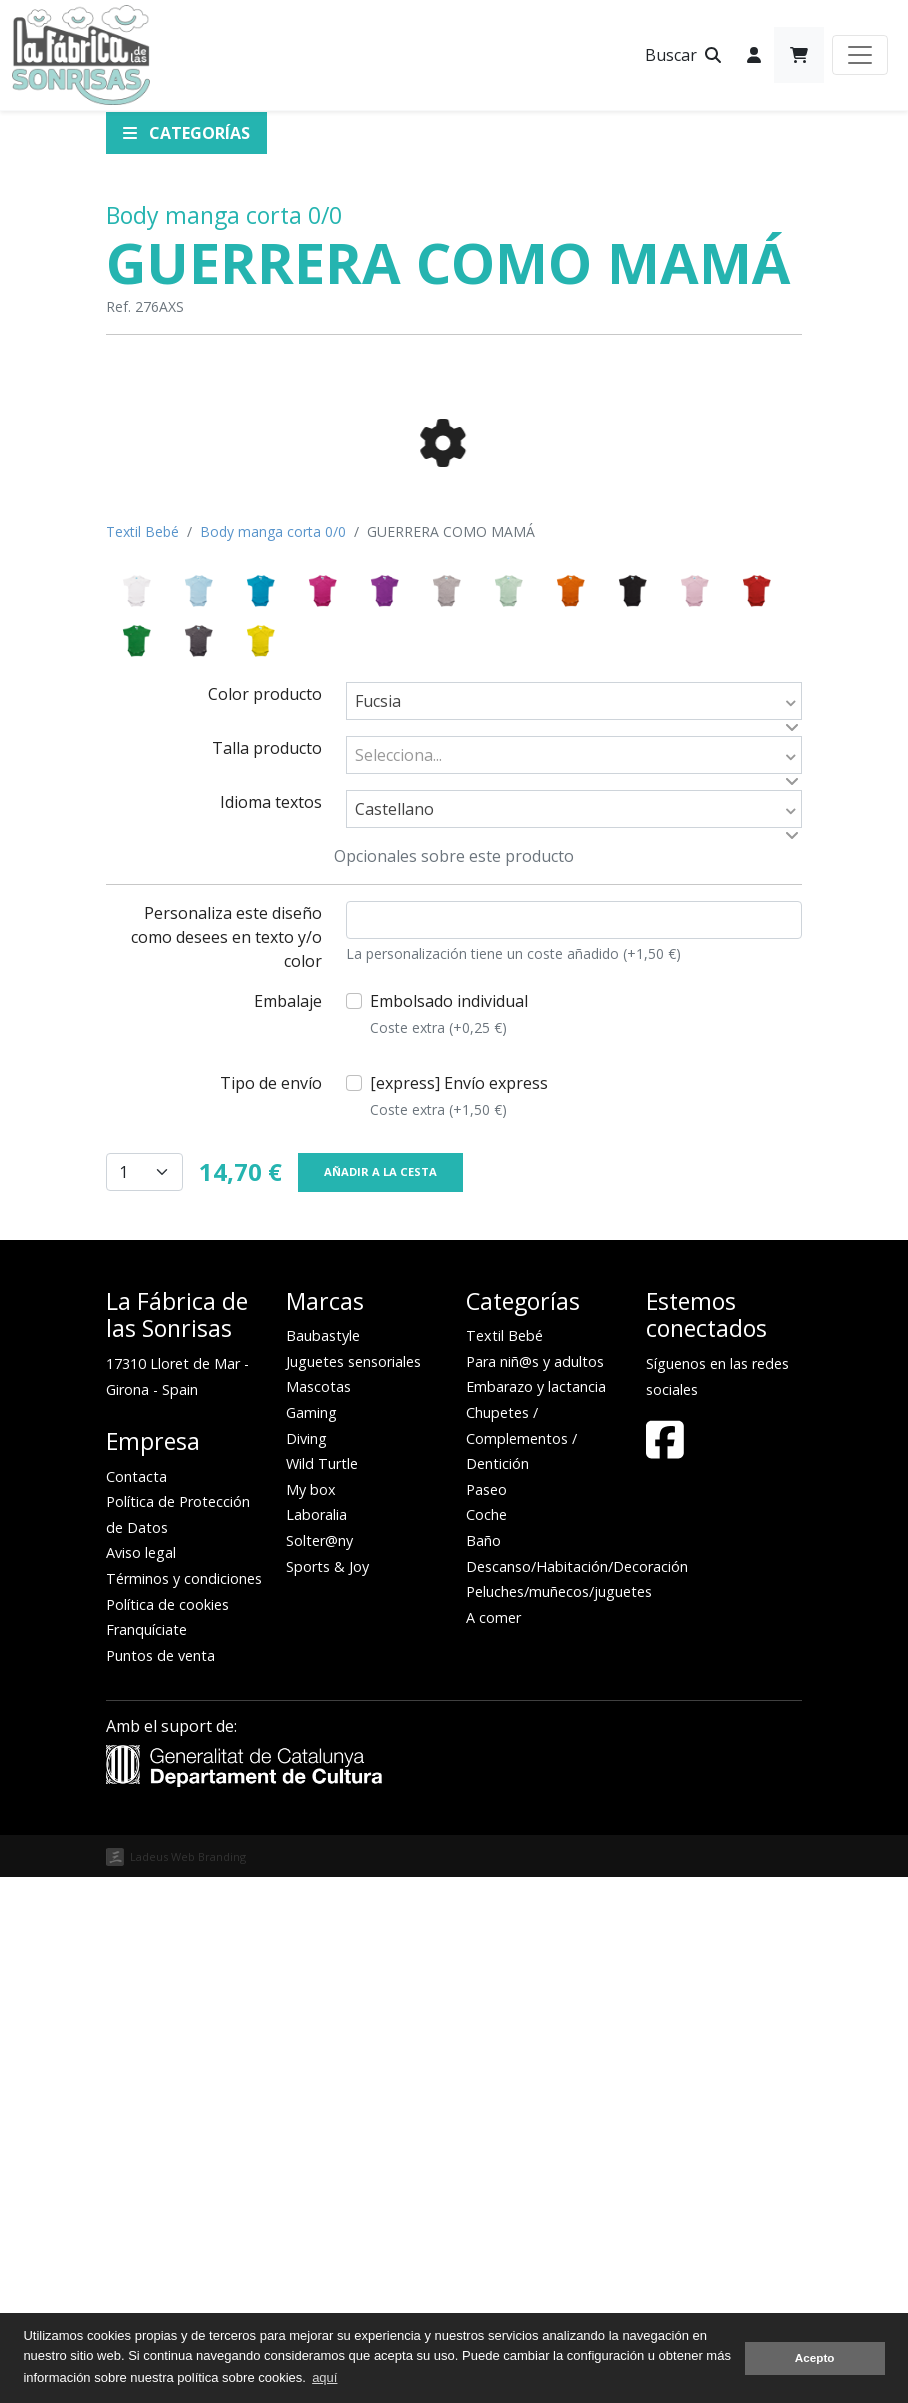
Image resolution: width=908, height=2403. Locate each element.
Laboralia (316, 2040)
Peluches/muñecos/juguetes (559, 2117)
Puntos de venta (160, 2181)
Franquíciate (146, 2155)
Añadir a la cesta (380, 1697)
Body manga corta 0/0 (224, 215)
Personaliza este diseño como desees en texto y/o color (226, 1463)
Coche (486, 2040)
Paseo (486, 2015)
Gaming (311, 1938)
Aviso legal (141, 2078)
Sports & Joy (327, 2092)
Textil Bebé (142, 1057)
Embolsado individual (449, 1540)
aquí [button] (324, 2377)
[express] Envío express (459, 1622)
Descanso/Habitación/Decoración (577, 2092)
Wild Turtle (322, 1989)
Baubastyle (323, 1861)
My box (311, 2015)
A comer (493, 2143)
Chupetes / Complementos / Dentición (521, 1964)
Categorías (186, 133)
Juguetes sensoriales (353, 1887)
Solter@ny (319, 2066)
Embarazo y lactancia (536, 1912)
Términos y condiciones (184, 2104)
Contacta (136, 2002)
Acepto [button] (815, 2357)
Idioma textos (271, 1328)
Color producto (265, 1220)
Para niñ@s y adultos (535, 1887)
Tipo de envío (271, 1609)
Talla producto (267, 1274)
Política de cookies (167, 2130)
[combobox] (574, 1227)
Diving (306, 1964)
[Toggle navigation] (860, 55)
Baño (483, 2066)
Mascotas (318, 1912)
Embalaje (288, 1527)
